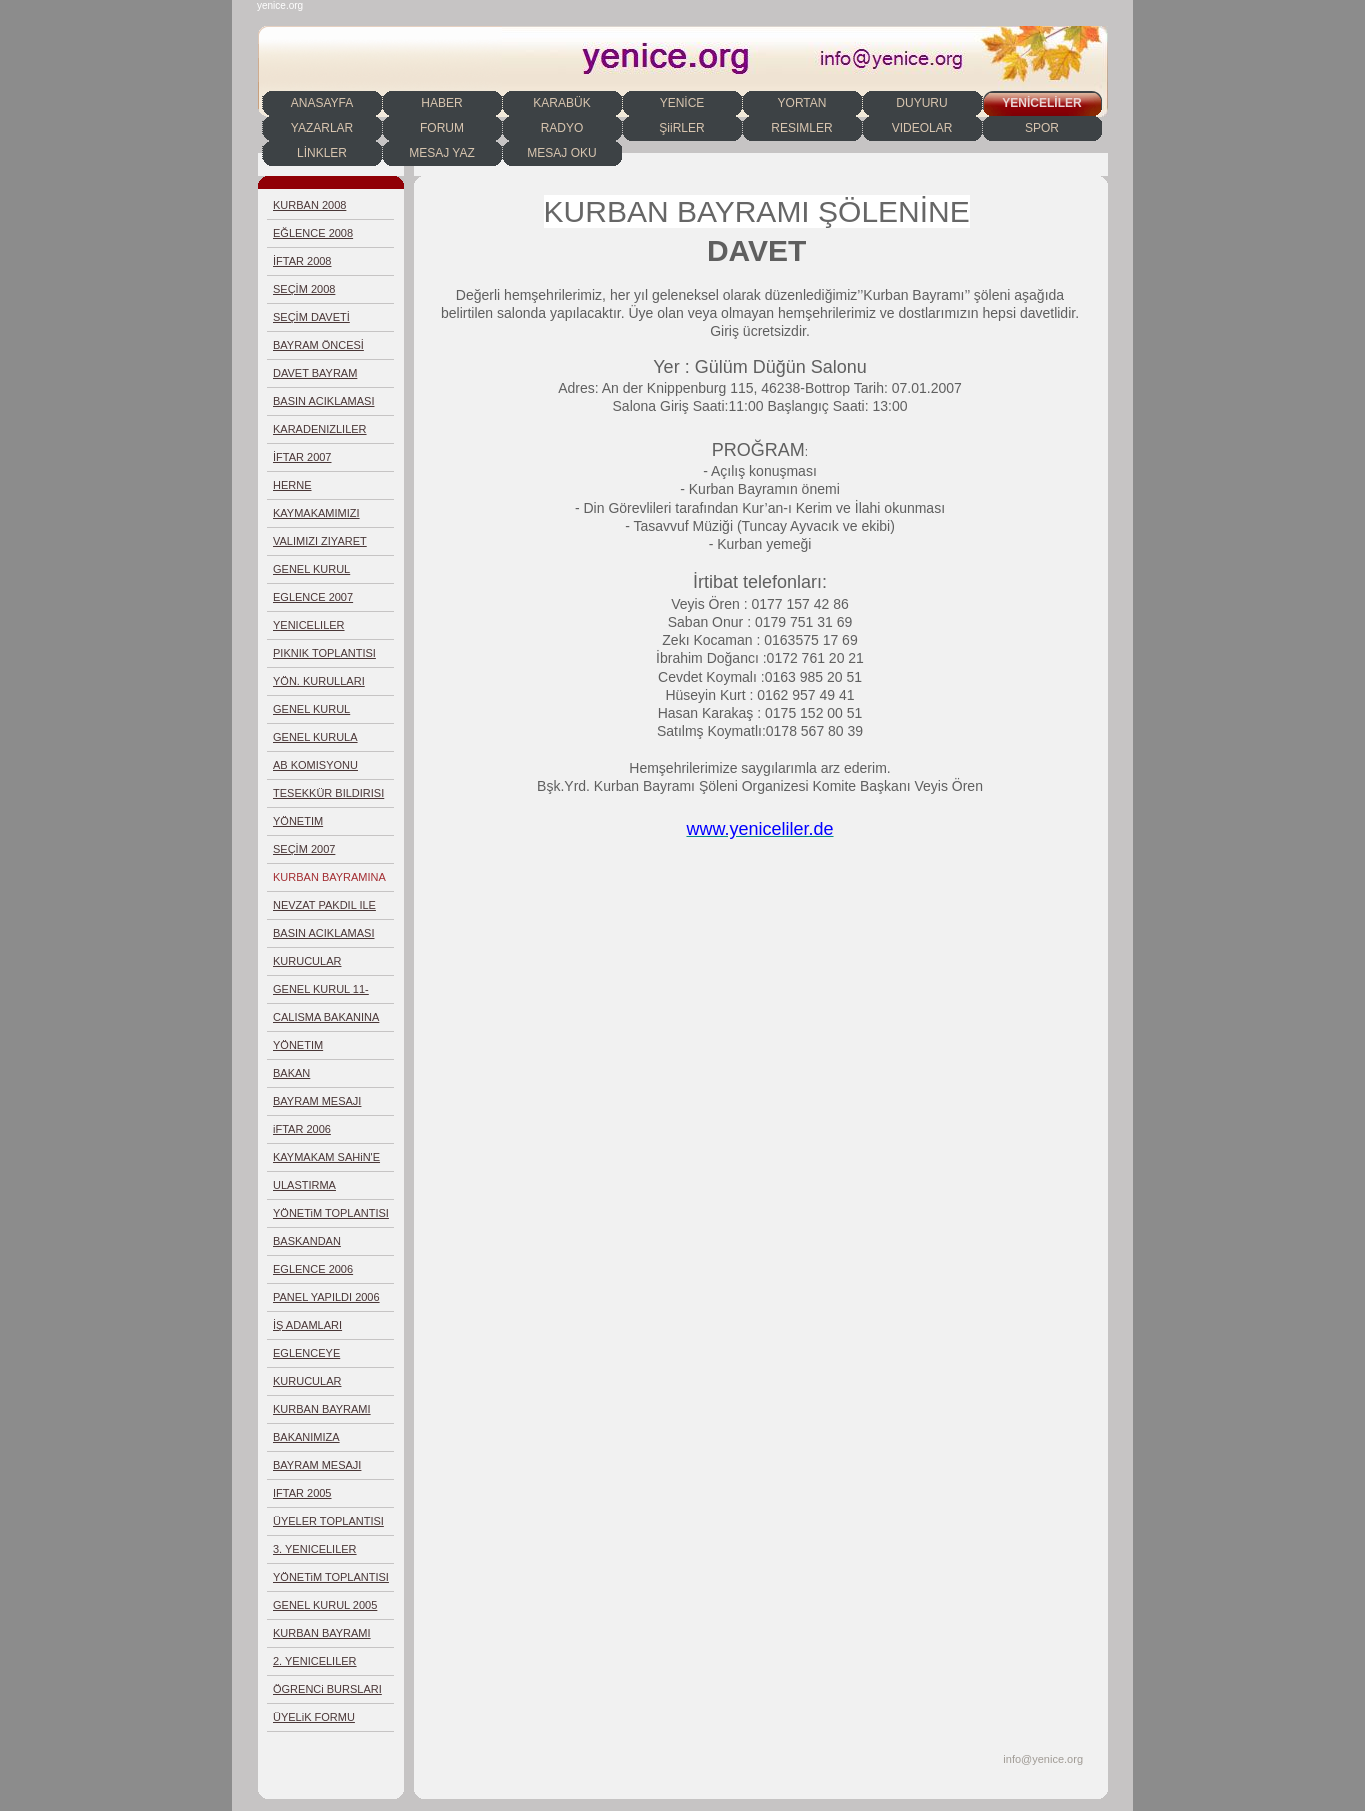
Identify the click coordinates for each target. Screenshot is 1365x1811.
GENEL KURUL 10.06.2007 (311, 573)
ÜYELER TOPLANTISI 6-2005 (328, 1525)
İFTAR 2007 (302, 457)
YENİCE (682, 103)
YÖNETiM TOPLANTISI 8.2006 (331, 1217)
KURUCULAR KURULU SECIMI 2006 (330, 1385)
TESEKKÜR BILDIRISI (328, 793)
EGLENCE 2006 (313, 1269)
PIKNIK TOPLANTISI (324, 653)
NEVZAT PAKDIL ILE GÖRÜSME (324, 909)
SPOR (1042, 128)
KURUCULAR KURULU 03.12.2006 (324, 965)
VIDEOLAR (922, 128)
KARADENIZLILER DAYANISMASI (320, 433)
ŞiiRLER (681, 128)
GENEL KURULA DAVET (315, 741)
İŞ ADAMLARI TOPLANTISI (307, 1329)
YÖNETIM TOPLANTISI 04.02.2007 (305, 825)
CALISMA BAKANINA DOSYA (326, 1021)
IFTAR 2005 (302, 1493)
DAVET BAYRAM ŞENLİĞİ (315, 377)
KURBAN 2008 (309, 205)
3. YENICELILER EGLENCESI (315, 1553)
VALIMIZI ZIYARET (320, 541)
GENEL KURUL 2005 (325, 1605)
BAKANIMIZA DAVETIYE (306, 1441)
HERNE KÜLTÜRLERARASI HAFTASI (322, 489)
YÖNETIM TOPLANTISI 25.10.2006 (305, 1049)
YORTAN (802, 103)
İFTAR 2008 (302, 261)
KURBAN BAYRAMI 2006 (322, 1413)
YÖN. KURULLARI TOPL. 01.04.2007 (319, 685)
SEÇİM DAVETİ (311, 317)
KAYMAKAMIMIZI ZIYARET (316, 517)
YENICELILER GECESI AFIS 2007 (321, 629)
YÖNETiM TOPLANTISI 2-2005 (331, 1581)
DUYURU (921, 103)
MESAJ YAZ (442, 153)
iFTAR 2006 (302, 1129)
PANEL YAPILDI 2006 (326, 1297)
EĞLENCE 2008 (313, 233)
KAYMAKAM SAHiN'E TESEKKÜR (326, 1161)
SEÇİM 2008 (304, 289)
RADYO (562, 128)
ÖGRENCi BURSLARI (327, 1689)
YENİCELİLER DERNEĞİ (1041, 106)
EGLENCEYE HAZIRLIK (306, 1357)
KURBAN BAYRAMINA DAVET (329, 881)
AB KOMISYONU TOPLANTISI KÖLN (321, 769)
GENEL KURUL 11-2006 (321, 993)
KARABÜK (561, 103)
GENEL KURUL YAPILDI (311, 713)
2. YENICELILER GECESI (315, 1665)
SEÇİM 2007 (304, 849)
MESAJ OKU (561, 153)
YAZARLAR (322, 128)
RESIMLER (801, 128)
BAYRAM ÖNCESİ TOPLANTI (318, 349)
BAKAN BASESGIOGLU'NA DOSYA (321, 1077)
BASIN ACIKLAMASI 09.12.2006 (323, 937)
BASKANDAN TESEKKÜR (307, 1245)
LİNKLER (322, 153)
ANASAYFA (322, 103)
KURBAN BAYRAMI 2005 (322, 1637)
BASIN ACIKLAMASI (323, 401)
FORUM (442, 128)
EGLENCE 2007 (313, 597)
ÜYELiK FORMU (314, 1717)
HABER (441, 103)
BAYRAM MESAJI (317, 1101)
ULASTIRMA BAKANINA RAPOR (321, 1189)
